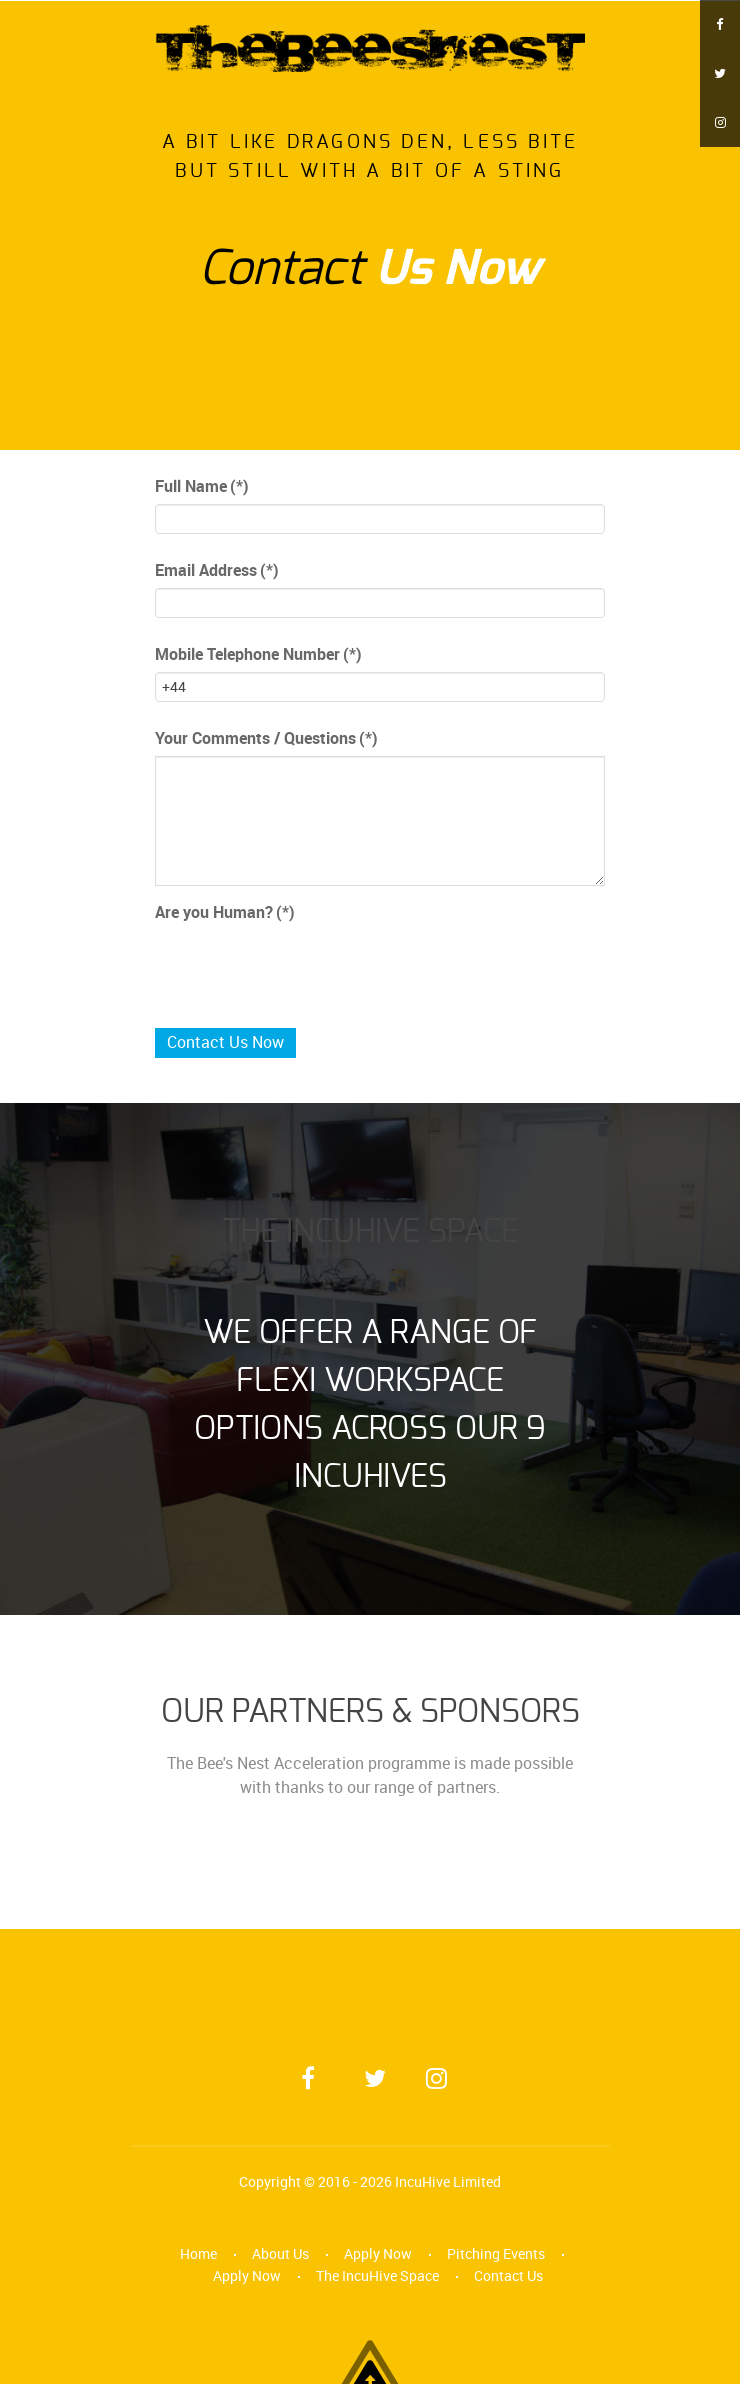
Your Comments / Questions (266, 738)
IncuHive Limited (448, 2182)
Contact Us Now (225, 1042)
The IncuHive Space (377, 2276)
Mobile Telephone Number (258, 654)
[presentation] (307, 969)
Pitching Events (496, 2254)
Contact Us (508, 2276)
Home (198, 2254)
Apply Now (378, 2254)
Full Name (202, 486)
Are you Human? (225, 912)
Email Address (217, 570)
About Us (280, 2254)
